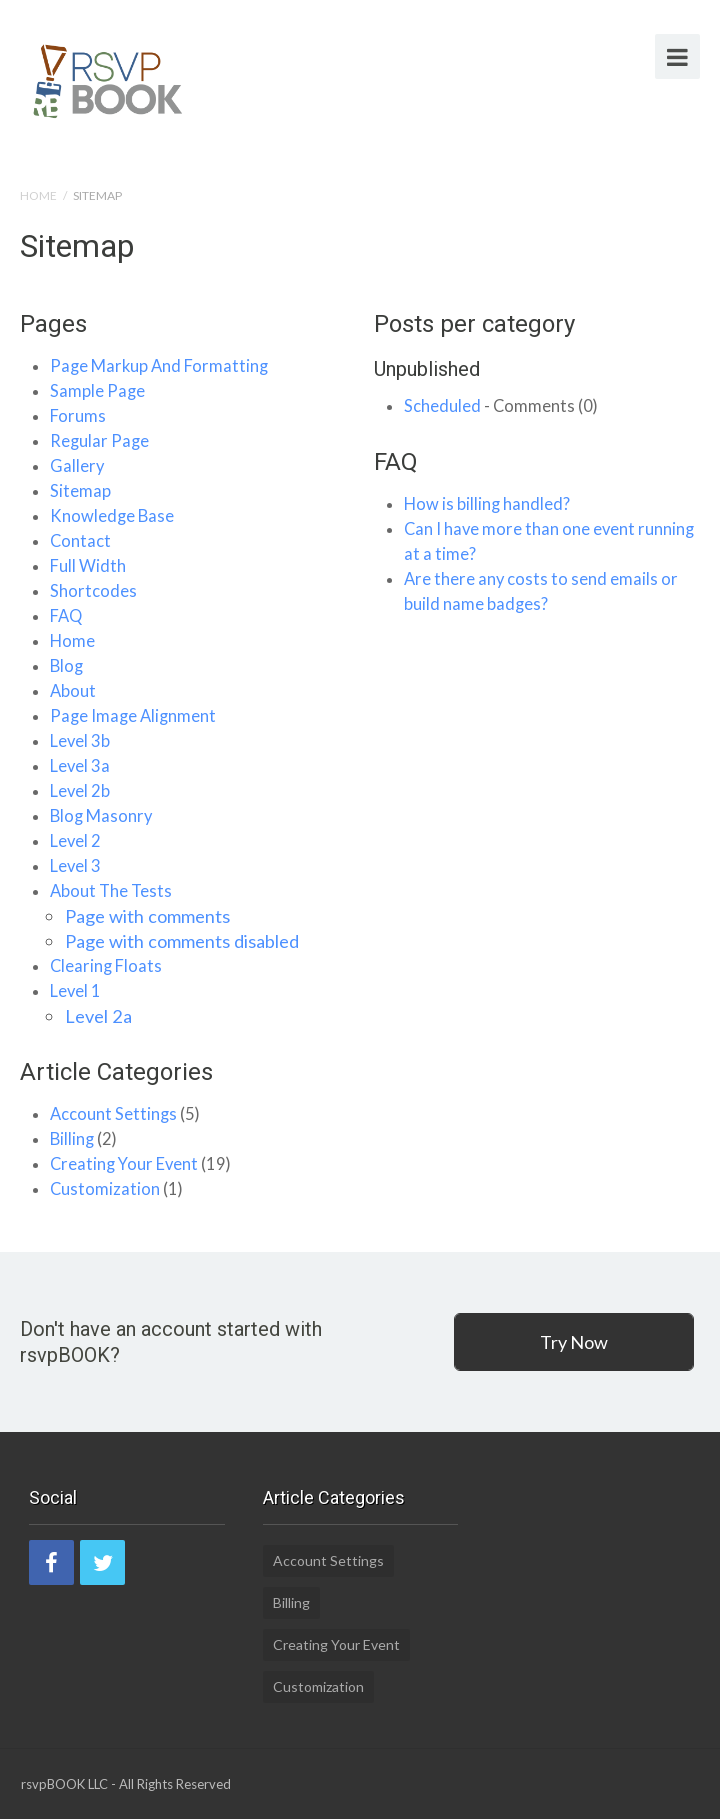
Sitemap (80, 491)
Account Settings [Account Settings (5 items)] (328, 1560)
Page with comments (147, 916)
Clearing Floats (106, 966)
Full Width (88, 566)
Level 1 (75, 991)
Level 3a (80, 766)
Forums (78, 416)
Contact (80, 541)
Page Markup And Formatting (159, 366)
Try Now (574, 1342)
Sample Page (97, 391)
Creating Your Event (124, 1164)
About (73, 691)
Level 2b (80, 791)
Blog (66, 666)
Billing (72, 1139)
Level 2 (75, 841)
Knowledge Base (112, 516)
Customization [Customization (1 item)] (318, 1686)
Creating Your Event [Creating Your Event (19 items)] (336, 1644)
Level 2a (98, 1016)
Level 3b (80, 741)
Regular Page (99, 441)
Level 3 (75, 866)
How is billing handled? (487, 504)
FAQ (66, 616)
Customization (105, 1189)
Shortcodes (93, 591)
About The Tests (111, 891)
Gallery (77, 466)
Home (38, 195)
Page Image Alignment (133, 716)
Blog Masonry (101, 816)
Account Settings (113, 1114)
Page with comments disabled (182, 941)
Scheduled (442, 406)
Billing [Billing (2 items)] (291, 1602)
